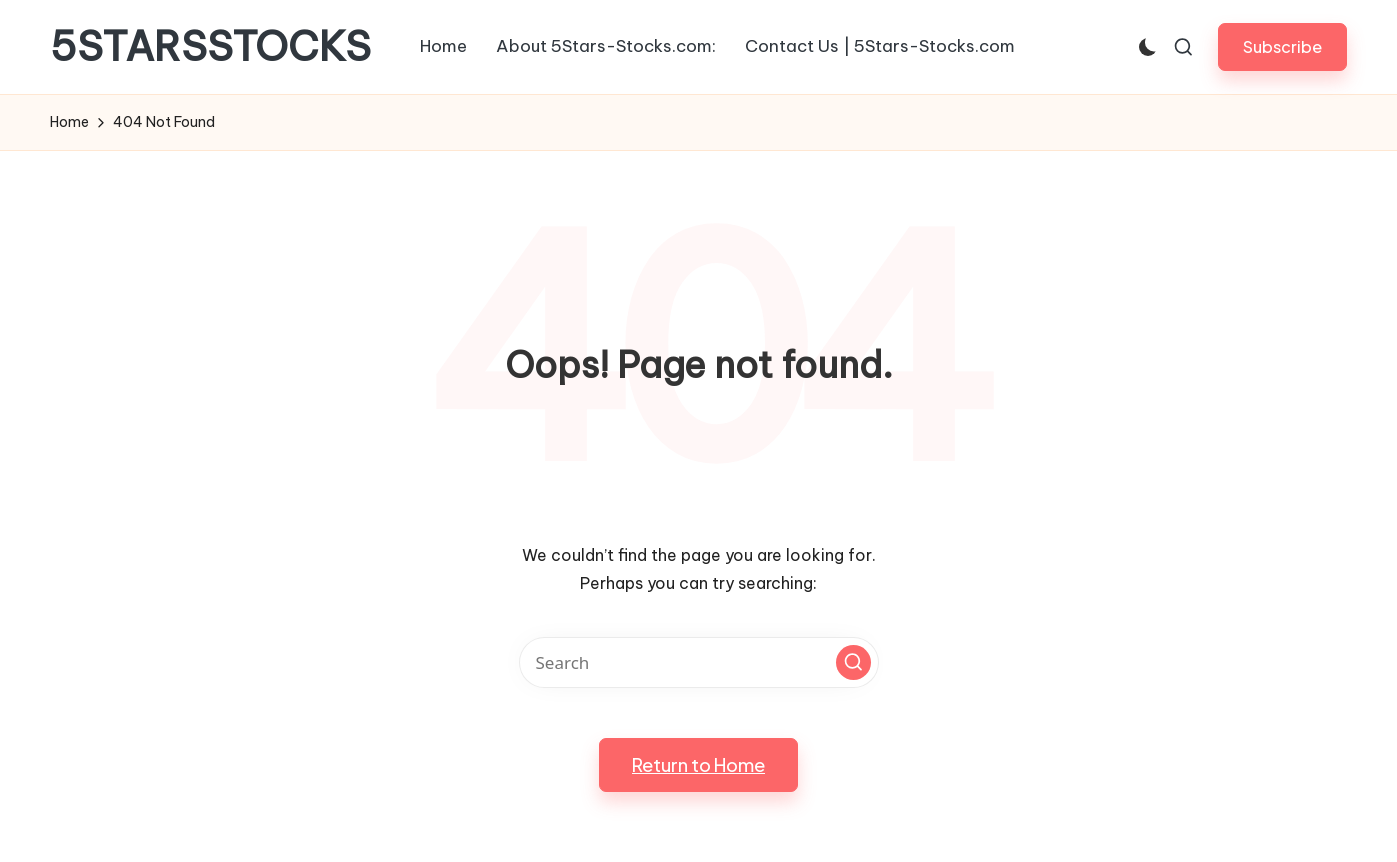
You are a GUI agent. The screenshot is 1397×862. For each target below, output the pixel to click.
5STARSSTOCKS (210, 47)
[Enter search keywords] (699, 662)
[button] (1282, 46)
